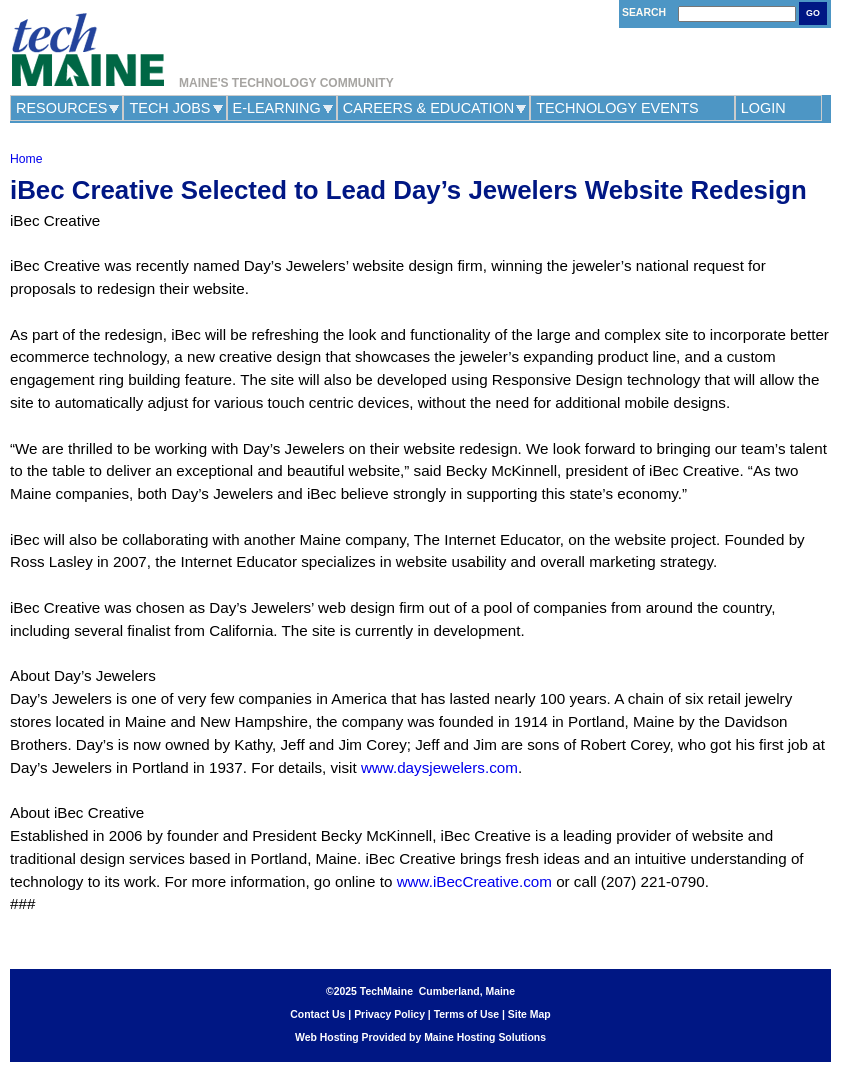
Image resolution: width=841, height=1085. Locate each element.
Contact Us (317, 1014)
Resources (61, 108)
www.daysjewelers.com (439, 767)
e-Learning (277, 108)
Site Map (529, 1014)
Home (26, 159)
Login (763, 108)
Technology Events (617, 108)
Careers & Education (428, 108)
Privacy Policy (389, 1014)
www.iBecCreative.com (474, 881)
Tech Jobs (169, 108)
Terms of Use (466, 1014)
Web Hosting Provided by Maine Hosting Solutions (420, 1037)
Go (813, 13)
